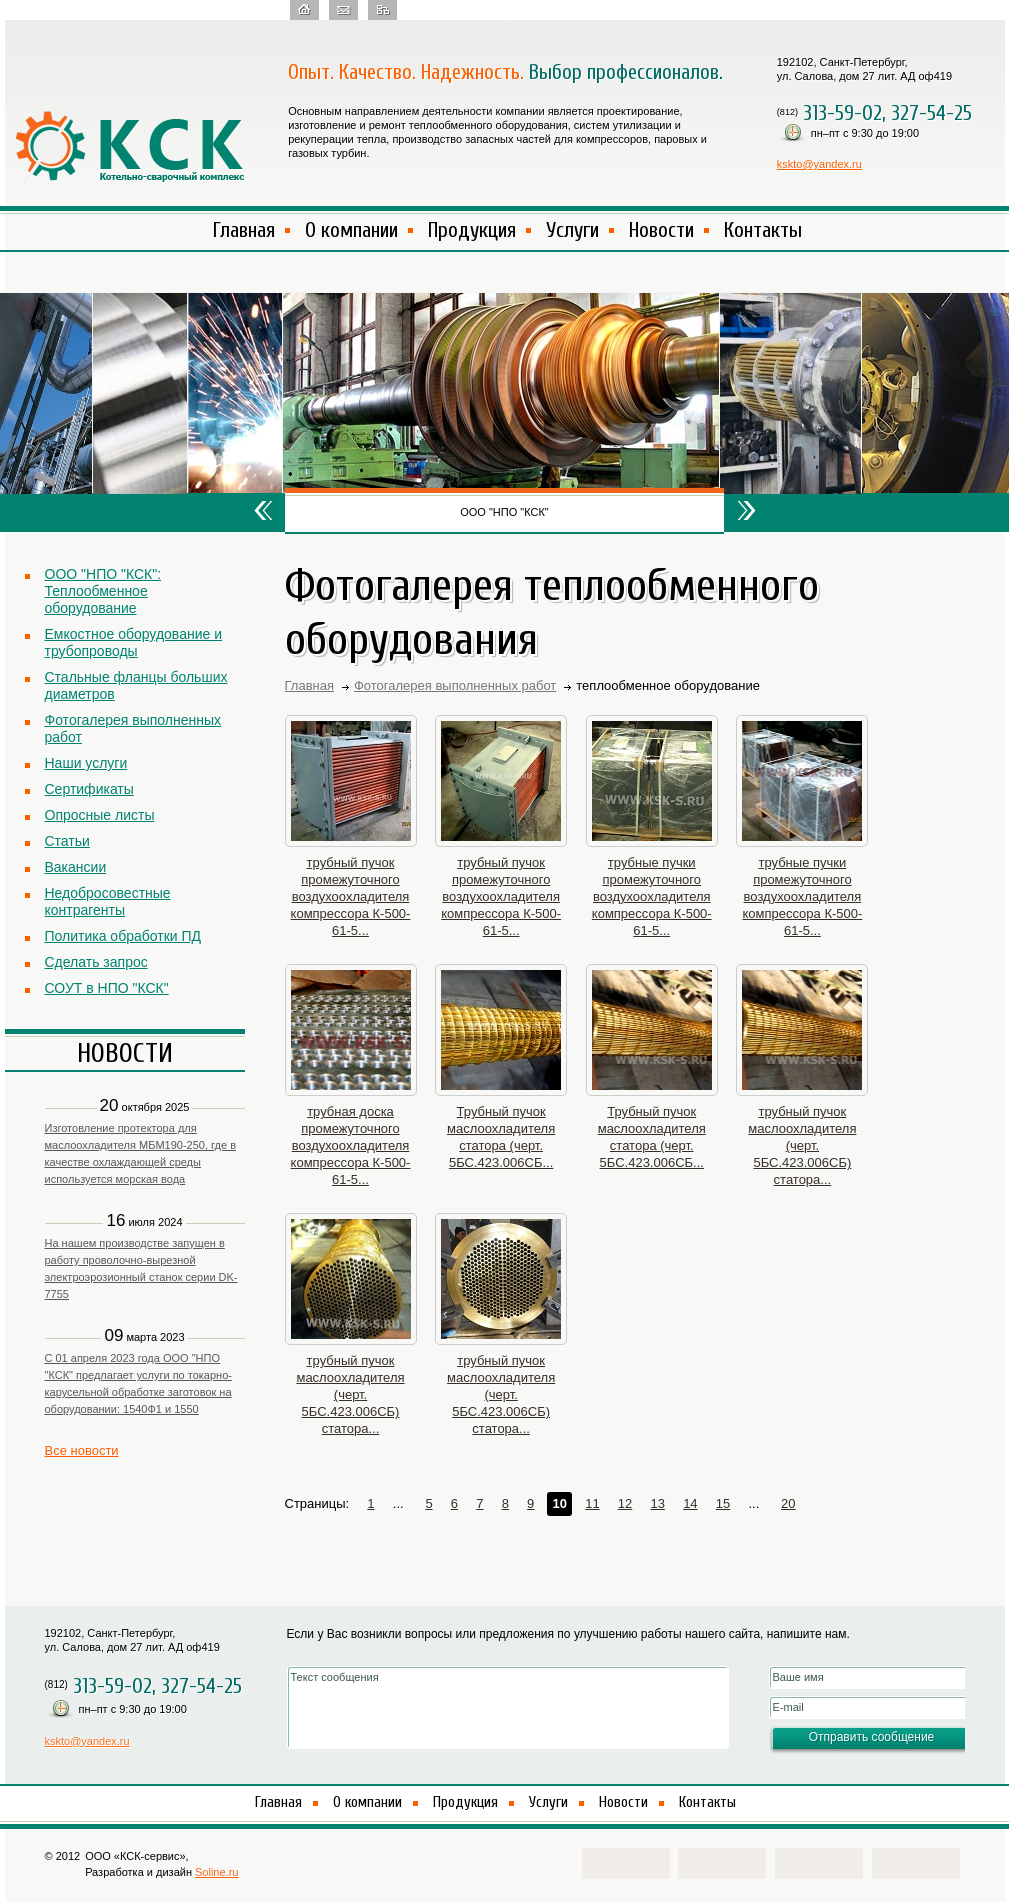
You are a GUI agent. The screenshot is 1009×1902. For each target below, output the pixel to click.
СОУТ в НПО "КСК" (107, 988)
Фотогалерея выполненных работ (133, 728)
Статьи (67, 841)
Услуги (572, 230)
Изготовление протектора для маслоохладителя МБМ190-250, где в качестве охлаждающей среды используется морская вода (141, 1153)
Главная (244, 230)
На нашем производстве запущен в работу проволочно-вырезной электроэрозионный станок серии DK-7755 (141, 1268)
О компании (351, 230)
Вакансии (76, 867)
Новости (661, 230)
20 (788, 1503)
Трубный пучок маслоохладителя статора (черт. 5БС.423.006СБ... (501, 1137)
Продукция (472, 230)
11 (592, 1503)
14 (690, 1503)
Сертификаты (89, 789)
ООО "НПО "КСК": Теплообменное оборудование (103, 591)
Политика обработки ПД (123, 936)
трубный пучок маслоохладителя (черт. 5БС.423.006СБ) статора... (802, 1145)
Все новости (82, 1450)
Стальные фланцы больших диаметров (136, 685)
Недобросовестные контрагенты (108, 901)
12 (625, 1503)
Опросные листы (100, 815)
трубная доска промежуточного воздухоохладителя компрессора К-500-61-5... (351, 1145)
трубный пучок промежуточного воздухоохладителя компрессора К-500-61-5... (351, 896)
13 (657, 1503)
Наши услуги (86, 763)
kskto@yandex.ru (819, 164)
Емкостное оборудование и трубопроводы (133, 642)
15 (723, 1503)
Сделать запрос (96, 962)
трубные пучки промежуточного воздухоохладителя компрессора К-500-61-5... (652, 896)
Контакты (763, 230)
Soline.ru (216, 1872)
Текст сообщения (508, 1707)
